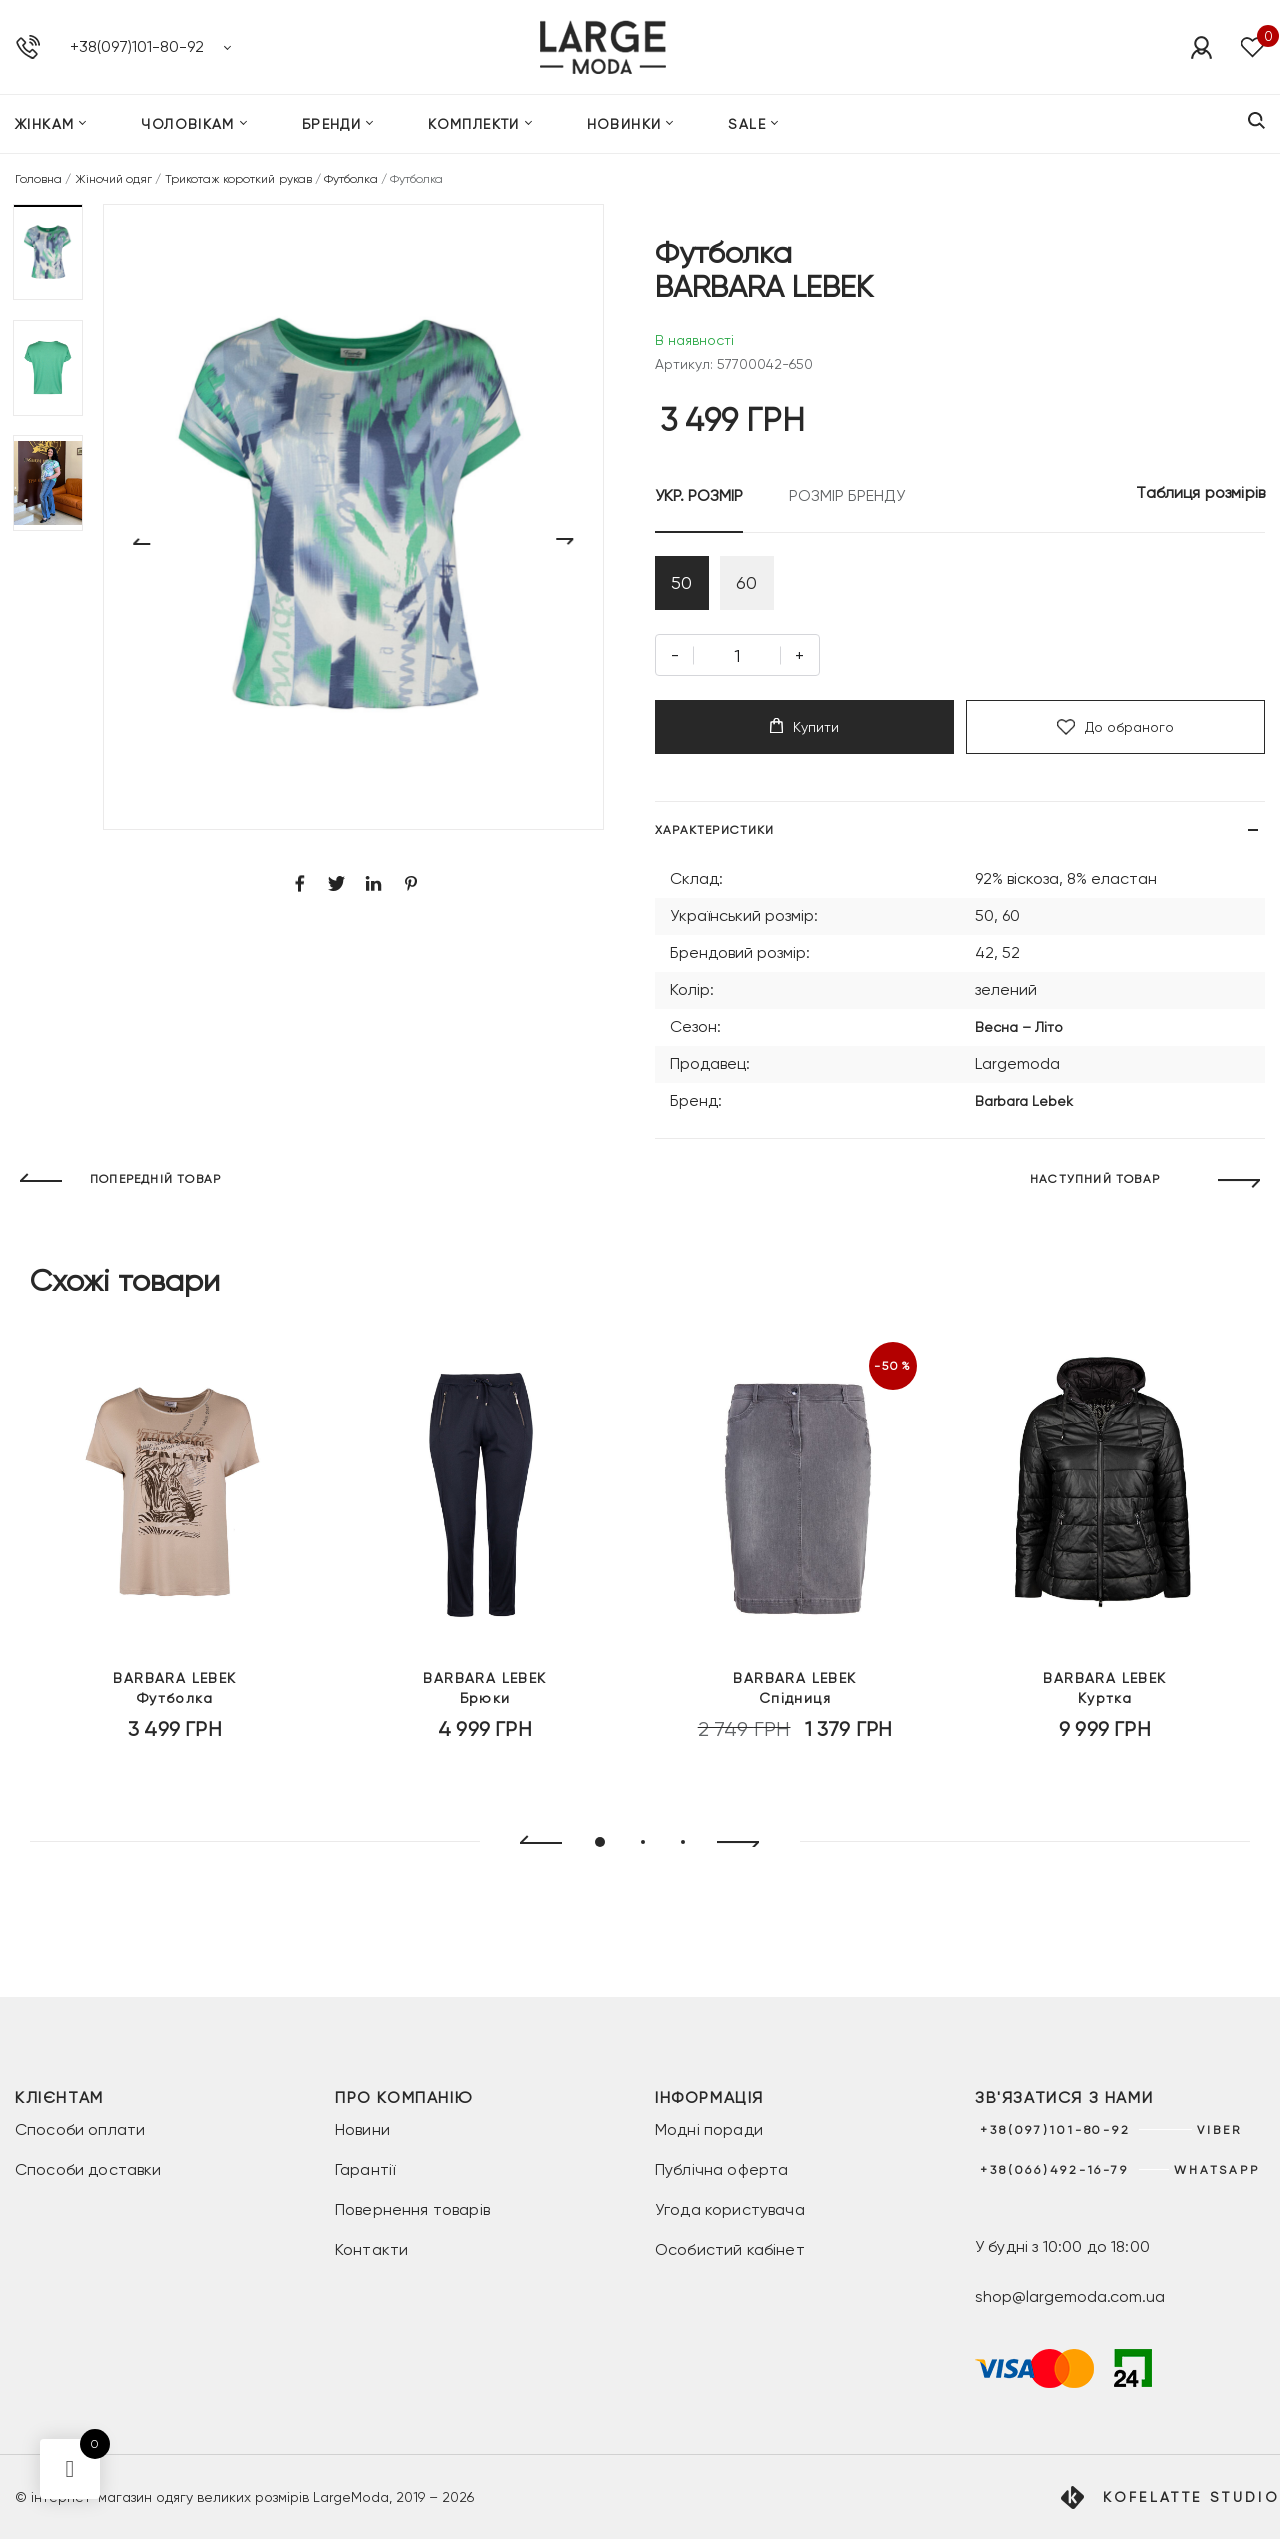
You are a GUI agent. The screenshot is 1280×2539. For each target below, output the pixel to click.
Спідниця (795, 1687)
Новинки (624, 124)
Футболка (350, 179)
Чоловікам (188, 124)
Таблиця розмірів (1200, 492)
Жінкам (44, 124)
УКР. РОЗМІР (699, 495)
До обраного (1115, 727)
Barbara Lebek (1024, 1101)
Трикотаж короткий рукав (238, 179)
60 (746, 582)
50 (681, 582)
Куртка (1105, 1687)
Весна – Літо (1019, 1027)
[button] (48, 252)
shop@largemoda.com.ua (1070, 2296)
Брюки (485, 1687)
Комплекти (474, 124)
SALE (747, 124)
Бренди (331, 124)
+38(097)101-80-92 (137, 46)
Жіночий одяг (114, 179)
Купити (804, 726)
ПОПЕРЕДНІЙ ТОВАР (155, 1179)
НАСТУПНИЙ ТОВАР (1095, 1179)
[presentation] (532, 1843)
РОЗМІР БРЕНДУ (847, 495)
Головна (38, 179)
